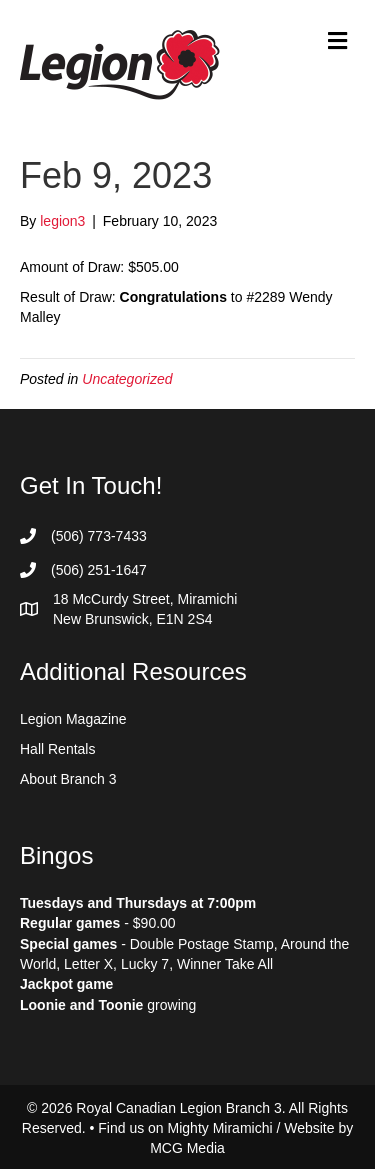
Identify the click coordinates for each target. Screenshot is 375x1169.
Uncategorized (127, 379)
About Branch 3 (68, 779)
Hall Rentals (57, 749)
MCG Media (187, 1148)
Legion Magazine (73, 719)
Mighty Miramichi (220, 1128)
